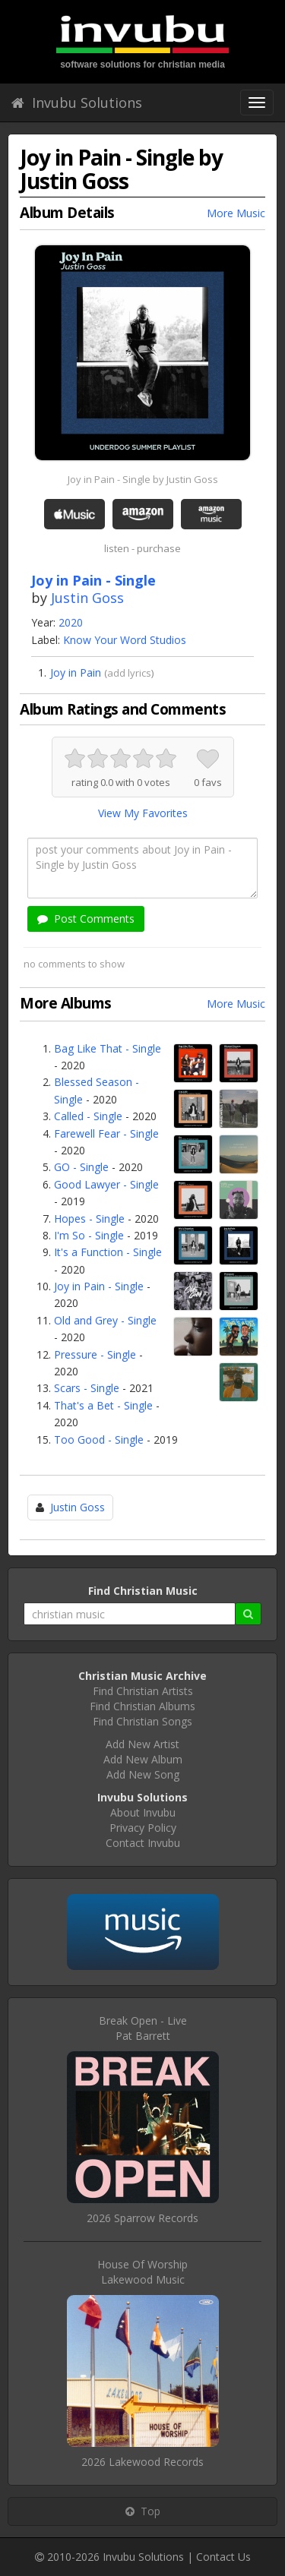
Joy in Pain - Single (99, 1286)
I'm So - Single (89, 1235)
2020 (71, 622)
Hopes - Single (89, 1218)
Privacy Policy (142, 1827)
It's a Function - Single (108, 1252)
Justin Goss (87, 598)
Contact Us (223, 2556)
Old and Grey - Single (105, 1320)
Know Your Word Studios (124, 640)
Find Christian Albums (142, 1706)
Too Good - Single (99, 1439)
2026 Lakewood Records (142, 2461)
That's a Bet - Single (103, 1405)
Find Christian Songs (142, 1721)
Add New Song (142, 1774)
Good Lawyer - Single (106, 1184)
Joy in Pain (75, 672)
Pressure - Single (95, 1354)
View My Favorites (143, 813)
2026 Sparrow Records (142, 2218)
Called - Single (88, 1116)
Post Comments (86, 918)
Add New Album (142, 1759)
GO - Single (81, 1167)
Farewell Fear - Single (106, 1133)
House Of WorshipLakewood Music (142, 2272)
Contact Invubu (143, 1843)
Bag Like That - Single (107, 1048)
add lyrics (129, 673)
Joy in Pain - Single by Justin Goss (143, 479)
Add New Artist (142, 1744)
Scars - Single (86, 1388)
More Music (236, 213)
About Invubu (143, 1812)
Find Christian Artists (143, 1691)
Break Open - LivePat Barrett (143, 2028)
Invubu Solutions (76, 102)
